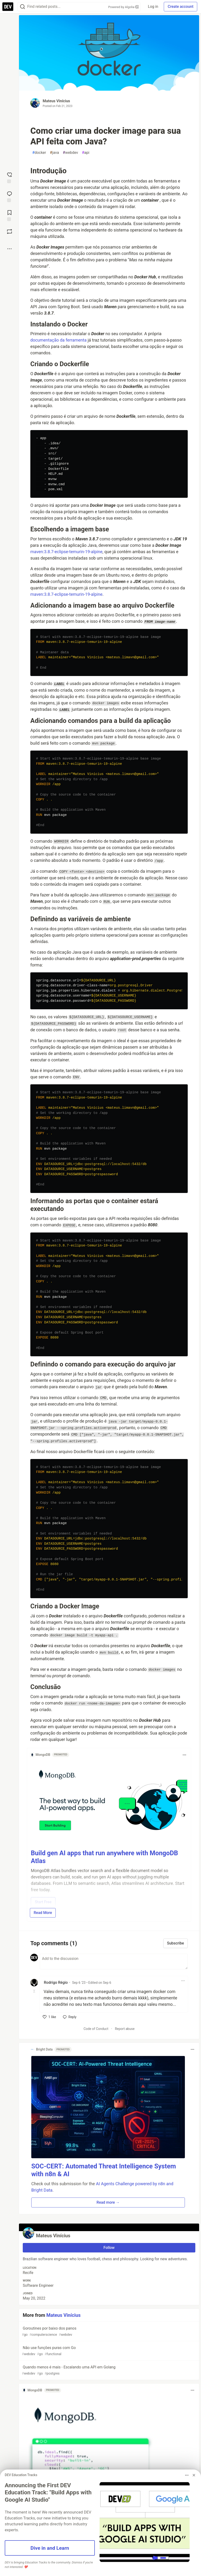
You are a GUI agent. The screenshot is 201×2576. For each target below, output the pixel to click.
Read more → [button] (107, 2202)
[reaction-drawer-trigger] (9, 177)
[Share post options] (9, 249)
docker (39, 153)
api (85, 153)
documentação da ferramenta (58, 340)
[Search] (22, 6)
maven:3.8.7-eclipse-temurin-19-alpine (66, 551)
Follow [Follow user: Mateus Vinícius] (109, 2247)
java (54, 153)
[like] (49, 2017)
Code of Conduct (95, 2029)
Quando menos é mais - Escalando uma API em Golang (108, 2370)
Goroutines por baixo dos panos (108, 2331)
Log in (153, 6)
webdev (70, 153)
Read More (43, 1912)
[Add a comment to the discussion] (113, 1961)
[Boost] (9, 231)
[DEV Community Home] (8, 6)
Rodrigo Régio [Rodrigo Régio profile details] (56, 1982)
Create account (180, 6)
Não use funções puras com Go (108, 2351)
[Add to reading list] (9, 215)
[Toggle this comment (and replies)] (34, 1991)
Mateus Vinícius (56, 101)
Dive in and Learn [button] (50, 2548)
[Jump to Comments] (9, 196)
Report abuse (125, 2029)
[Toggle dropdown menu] (184, 1755)
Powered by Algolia (123, 7)
